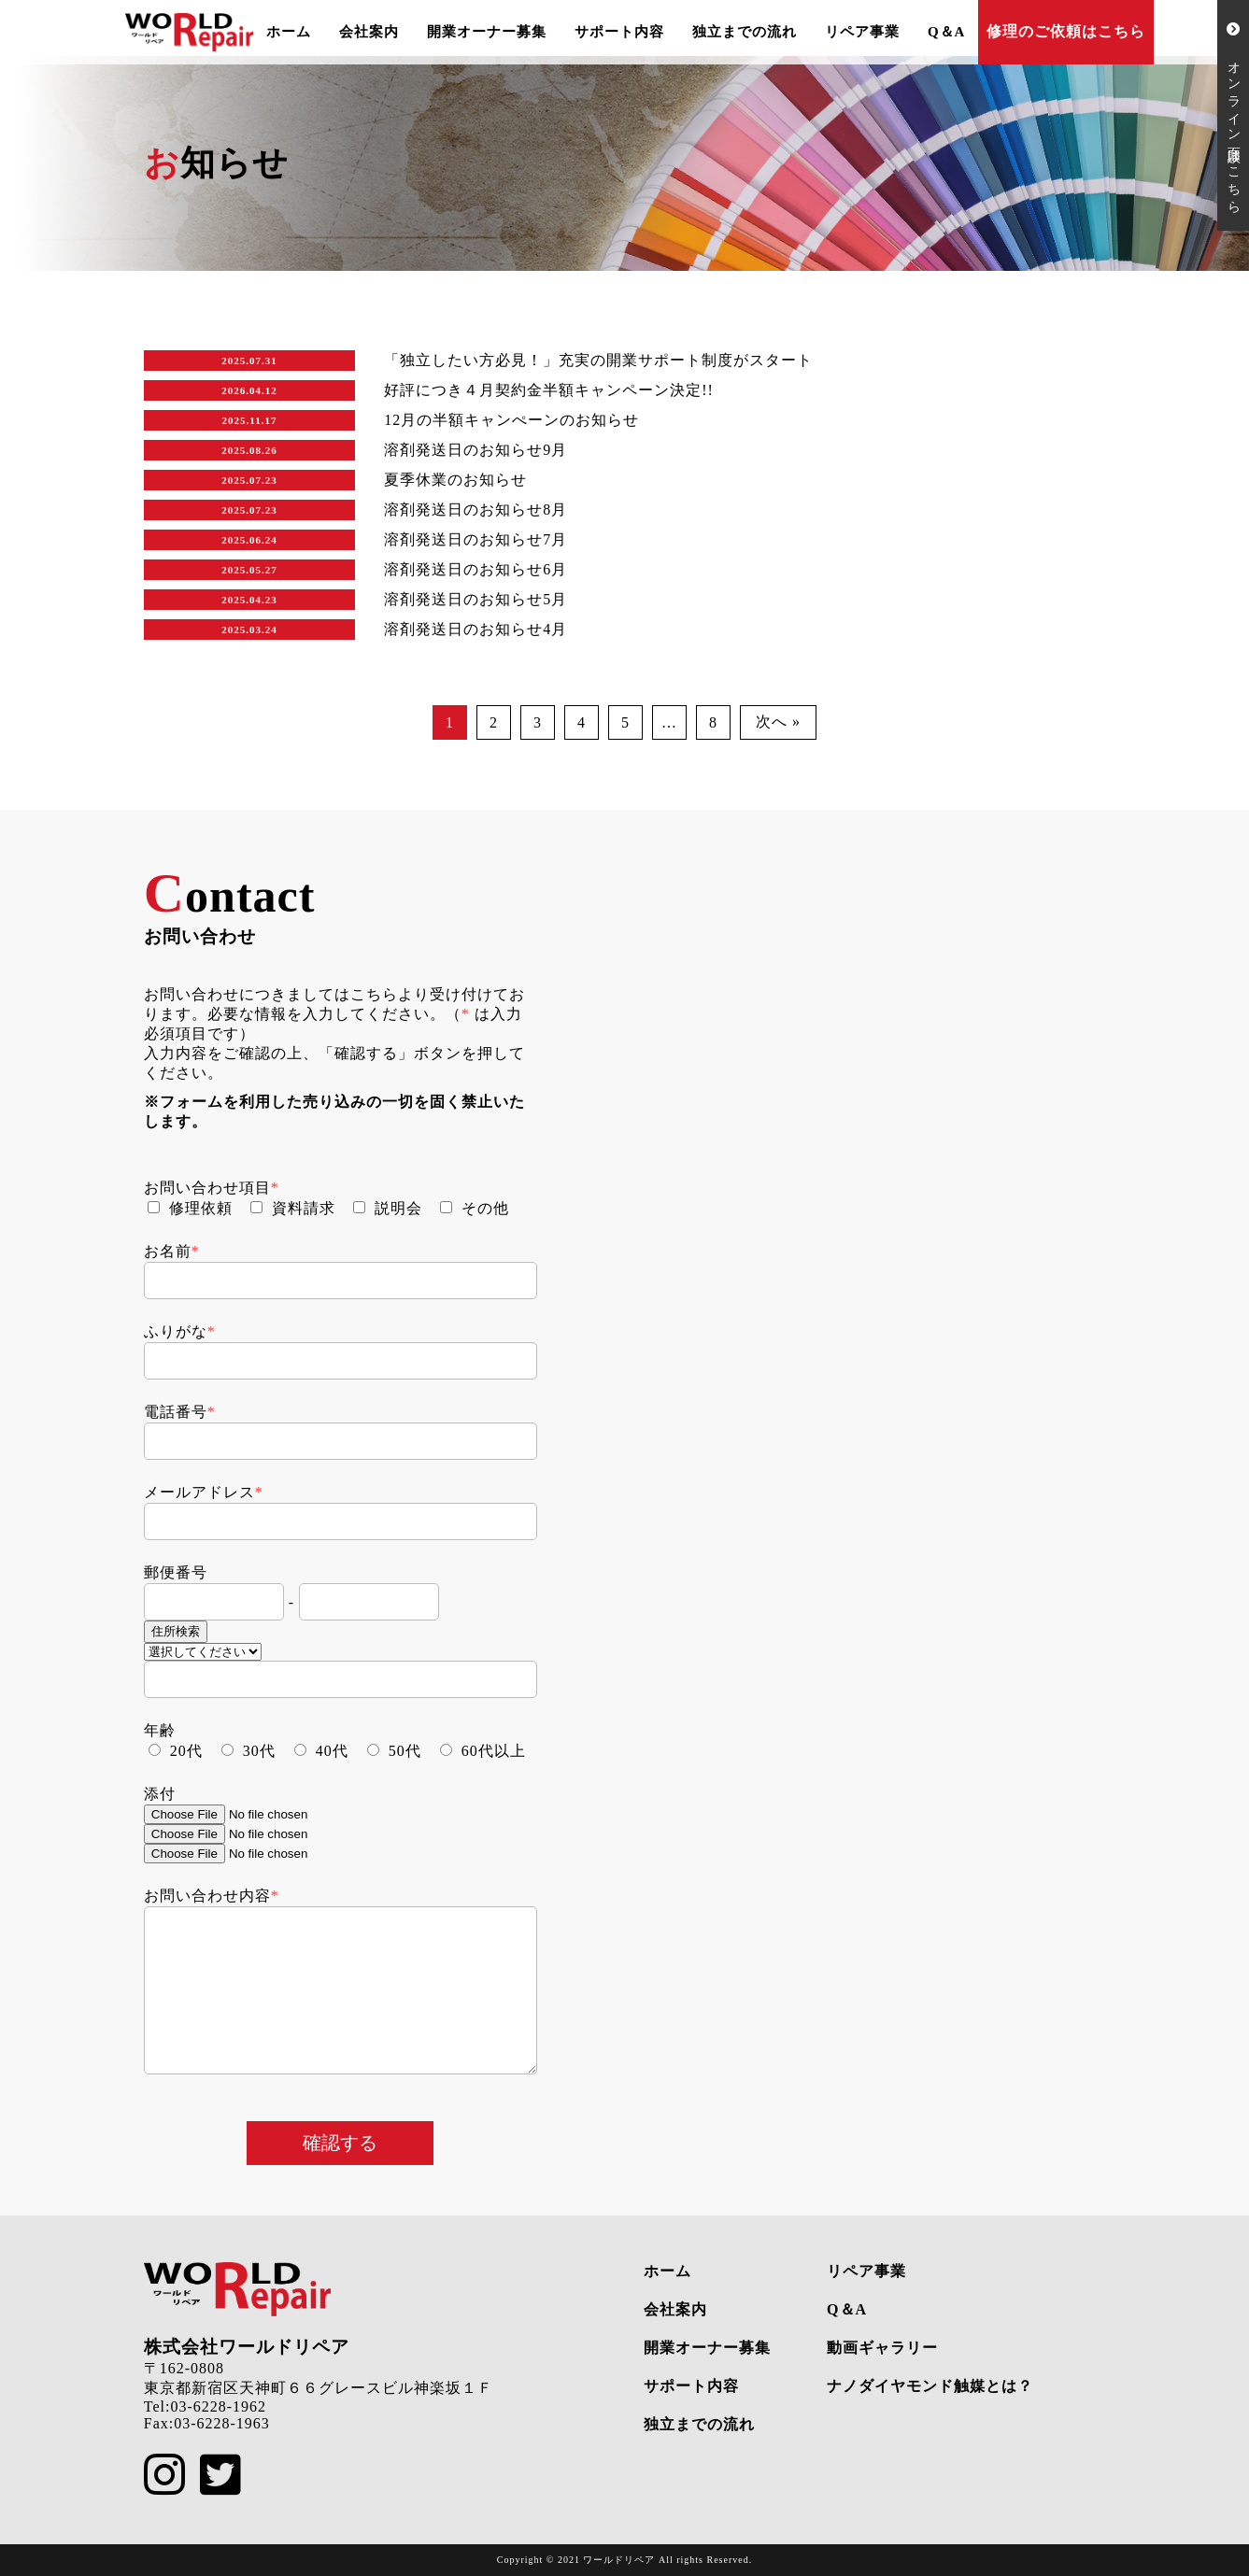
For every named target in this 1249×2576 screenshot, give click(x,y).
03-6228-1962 (218, 2406)
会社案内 (369, 31)
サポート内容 (619, 31)
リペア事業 (862, 31)
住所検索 (175, 1631)
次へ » (778, 721)
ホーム (288, 31)
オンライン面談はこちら (1234, 115)
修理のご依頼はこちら (1065, 31)
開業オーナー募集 (486, 31)
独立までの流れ (744, 31)
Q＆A (947, 31)
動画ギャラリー (882, 2348)
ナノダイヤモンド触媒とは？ (930, 2386)
